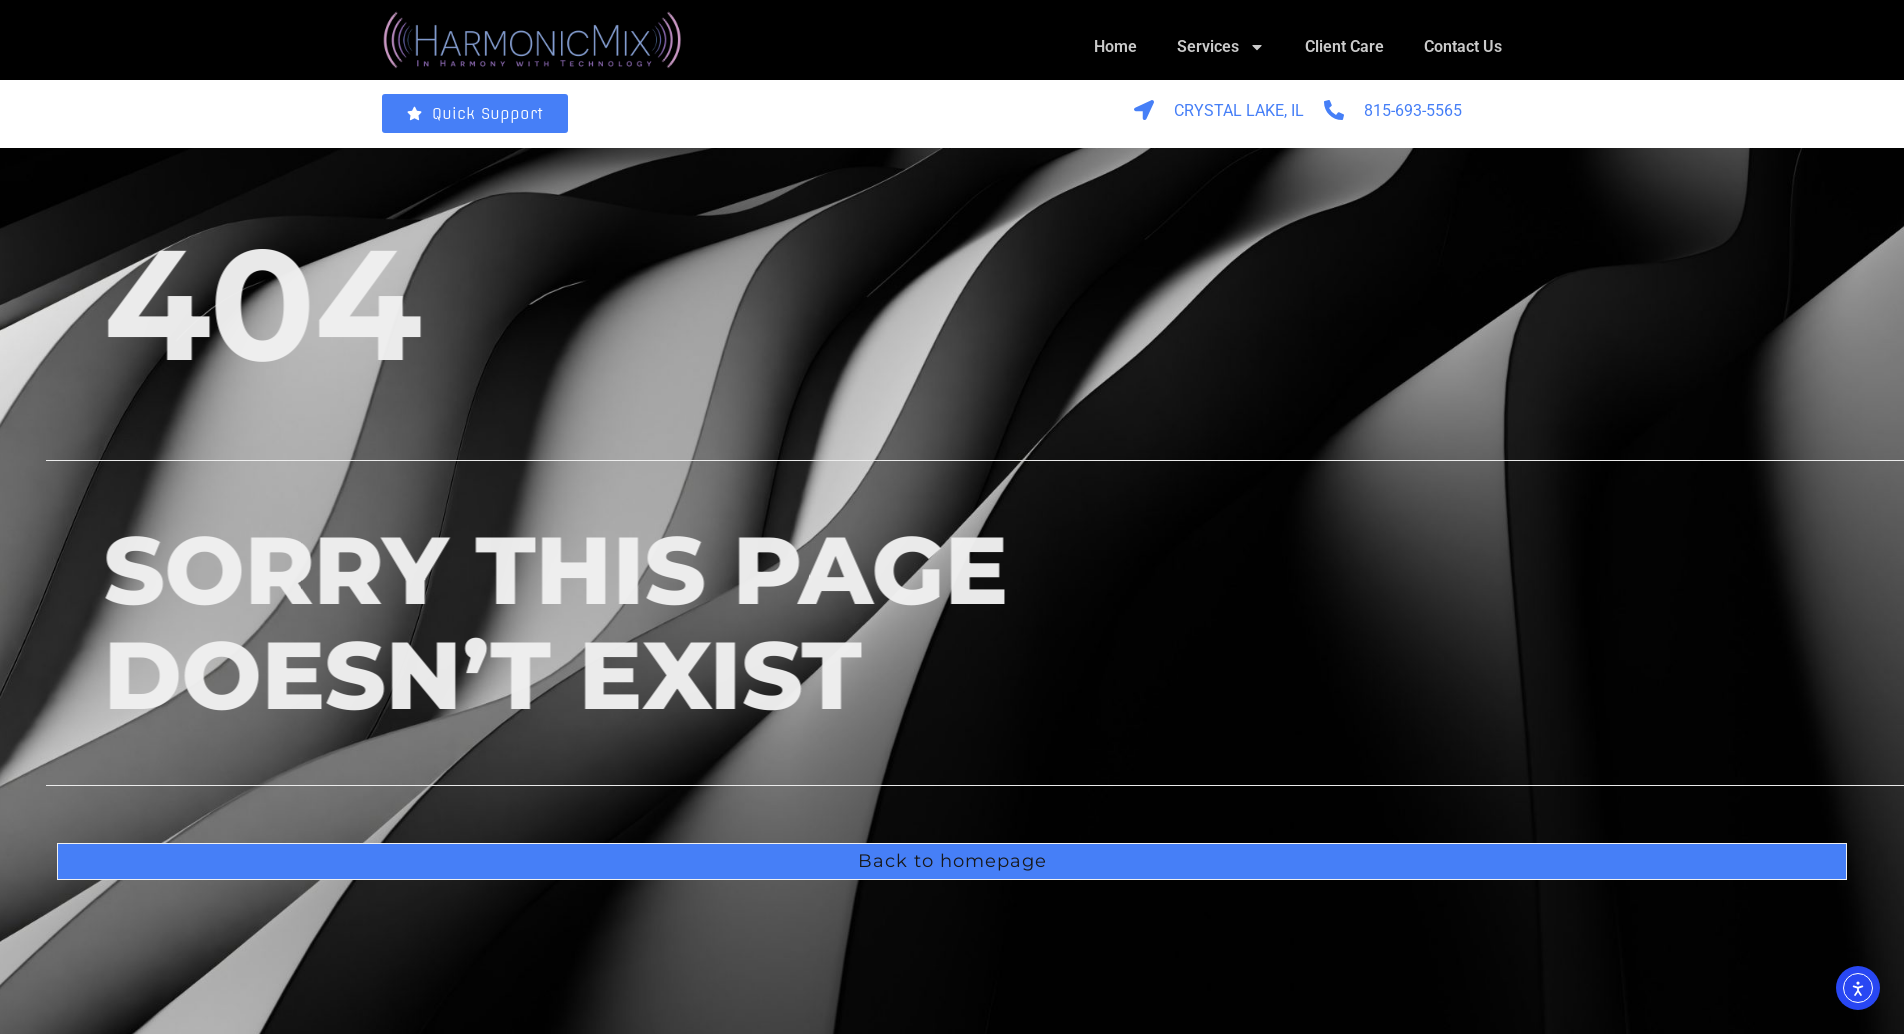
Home (1115, 46)
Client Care (1344, 46)
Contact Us (1463, 46)
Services (1221, 47)
